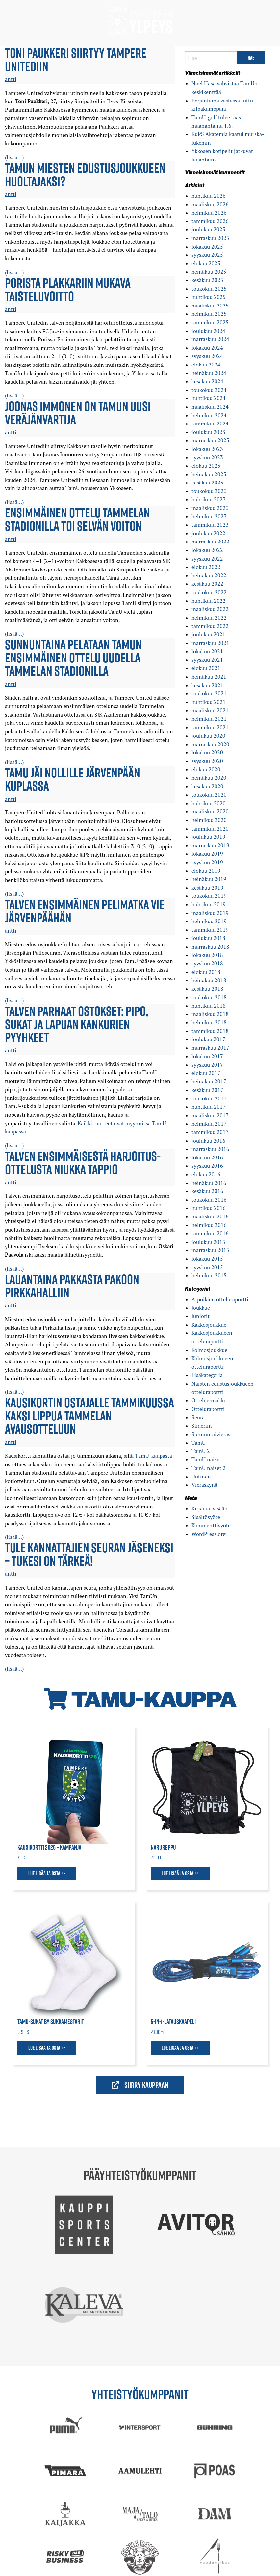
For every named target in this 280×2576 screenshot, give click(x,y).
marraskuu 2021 (210, 643)
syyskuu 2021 (207, 660)
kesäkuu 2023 (207, 482)
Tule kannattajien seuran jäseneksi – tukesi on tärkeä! (89, 1554)
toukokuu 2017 (209, 1098)
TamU (198, 1442)
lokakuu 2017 (207, 1056)
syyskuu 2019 (207, 862)
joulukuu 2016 (208, 1140)
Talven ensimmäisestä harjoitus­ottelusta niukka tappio (83, 1162)
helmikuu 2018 (209, 1022)
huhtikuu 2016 (208, 1208)
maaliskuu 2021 (210, 710)
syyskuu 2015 (207, 1267)
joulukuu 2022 (208, 533)
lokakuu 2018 (207, 955)
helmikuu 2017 (209, 1123)
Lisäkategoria (207, 1375)
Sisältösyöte (205, 1517)
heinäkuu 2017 (208, 1081)
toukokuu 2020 (209, 794)
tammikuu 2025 (210, 322)
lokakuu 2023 (207, 449)
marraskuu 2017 (210, 1047)
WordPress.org (208, 1534)
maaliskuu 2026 (210, 204)
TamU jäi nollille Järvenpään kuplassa (72, 779)
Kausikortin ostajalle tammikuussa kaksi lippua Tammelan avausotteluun (89, 1415)
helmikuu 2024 (209, 415)
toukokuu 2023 (209, 491)
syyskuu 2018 (207, 963)
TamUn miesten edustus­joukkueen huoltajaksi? (85, 174)
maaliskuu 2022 (210, 609)
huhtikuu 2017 (208, 1106)
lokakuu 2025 (207, 246)
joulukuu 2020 (208, 735)
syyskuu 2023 (207, 457)
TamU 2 (200, 1451)
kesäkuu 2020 (207, 786)
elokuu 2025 (205, 263)
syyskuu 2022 (207, 558)
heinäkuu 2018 (208, 980)
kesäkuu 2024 (207, 381)
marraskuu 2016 (210, 1149)
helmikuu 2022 (209, 617)
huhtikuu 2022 (208, 601)
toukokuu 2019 (209, 896)
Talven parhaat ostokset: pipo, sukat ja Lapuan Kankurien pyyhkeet (76, 1024)
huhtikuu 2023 (208, 499)
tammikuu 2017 (210, 1132)
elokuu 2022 (205, 567)
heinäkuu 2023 (208, 474)
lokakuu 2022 (207, 550)
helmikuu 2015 (209, 1275)
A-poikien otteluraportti (219, 1299)
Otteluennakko (209, 1400)
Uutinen (201, 1476)
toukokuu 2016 (209, 1199)
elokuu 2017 (205, 1073)
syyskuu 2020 (207, 761)
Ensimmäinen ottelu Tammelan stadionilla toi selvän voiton (77, 519)
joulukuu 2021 (208, 634)
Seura (198, 1417)
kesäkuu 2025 (207, 280)
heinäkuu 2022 (208, 575)
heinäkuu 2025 (208, 271)
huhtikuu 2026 (208, 195)
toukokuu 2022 (209, 592)
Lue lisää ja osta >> (46, 1873)
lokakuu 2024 (207, 347)
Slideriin (201, 1425)
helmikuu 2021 (209, 719)
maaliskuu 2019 (210, 913)
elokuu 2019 (205, 870)
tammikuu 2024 (210, 423)
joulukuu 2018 (208, 938)
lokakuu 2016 (207, 1157)
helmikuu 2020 (209, 820)
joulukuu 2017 (208, 1039)
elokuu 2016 (205, 1174)
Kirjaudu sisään (209, 1508)
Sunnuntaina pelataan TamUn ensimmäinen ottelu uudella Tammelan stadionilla (73, 657)
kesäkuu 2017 (207, 1090)
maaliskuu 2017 (210, 1115)
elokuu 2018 (205, 972)
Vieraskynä (204, 1484)
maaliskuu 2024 (210, 406)
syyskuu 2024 (207, 356)
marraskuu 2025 (210, 238)
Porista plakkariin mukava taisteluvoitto (68, 289)
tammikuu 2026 (210, 221)
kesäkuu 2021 (207, 685)
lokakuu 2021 (207, 651)
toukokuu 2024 (209, 390)
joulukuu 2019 (208, 837)
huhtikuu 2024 (208, 398)
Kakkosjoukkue (208, 1324)
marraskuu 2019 (210, 845)
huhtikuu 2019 (208, 904)
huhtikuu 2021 (208, 702)
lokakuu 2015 (207, 1258)
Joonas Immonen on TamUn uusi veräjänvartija (78, 412)
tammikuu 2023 (210, 524)
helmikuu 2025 (209, 313)
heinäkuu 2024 (208, 373)
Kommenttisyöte (211, 1525)
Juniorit (200, 1316)
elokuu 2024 (205, 364)
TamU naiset (206, 1459)
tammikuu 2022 (210, 626)
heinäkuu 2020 (208, 778)
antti (10, 79)
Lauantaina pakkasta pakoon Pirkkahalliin (72, 1286)
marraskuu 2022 (210, 541)
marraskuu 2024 (210, 339)
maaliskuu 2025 (210, 305)
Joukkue (200, 1307)
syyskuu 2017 (207, 1064)
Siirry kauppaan (140, 2085)
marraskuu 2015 (210, 1250)
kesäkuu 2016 (207, 1191)
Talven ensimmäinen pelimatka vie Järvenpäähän (85, 911)
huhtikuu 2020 (208, 803)
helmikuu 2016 (209, 1225)
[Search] (211, 57)
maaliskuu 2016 (210, 1216)
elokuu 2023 (205, 465)
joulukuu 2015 (208, 1242)
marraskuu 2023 (210, 440)
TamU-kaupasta (153, 1455)
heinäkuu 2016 (208, 1183)
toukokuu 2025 (209, 288)
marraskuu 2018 (210, 946)
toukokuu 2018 (209, 997)
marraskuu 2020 (210, 744)
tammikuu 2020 (210, 828)
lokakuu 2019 (207, 853)
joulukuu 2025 (208, 229)
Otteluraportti (208, 1409)
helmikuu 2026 (209, 212)
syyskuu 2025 (207, 254)
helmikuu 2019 (209, 921)
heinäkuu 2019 (208, 879)
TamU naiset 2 (208, 1468)
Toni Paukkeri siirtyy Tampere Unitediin (75, 59)
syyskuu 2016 (207, 1165)
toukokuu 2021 (209, 693)
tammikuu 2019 (210, 929)
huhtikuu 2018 (208, 1005)
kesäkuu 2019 (207, 887)
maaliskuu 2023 (210, 508)
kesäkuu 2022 (207, 583)
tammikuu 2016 (210, 1233)
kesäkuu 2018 (207, 988)
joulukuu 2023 (208, 432)
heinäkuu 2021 (208, 676)
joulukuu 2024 (208, 331)
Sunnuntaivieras (210, 1434)
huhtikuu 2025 (208, 297)
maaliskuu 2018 (210, 1014)
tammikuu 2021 (210, 727)
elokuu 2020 (205, 769)
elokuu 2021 (205, 668)
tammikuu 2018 (210, 1031)
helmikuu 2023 (209, 516)
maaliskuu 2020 (210, 811)
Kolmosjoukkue (209, 1350)
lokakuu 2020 (207, 752)
